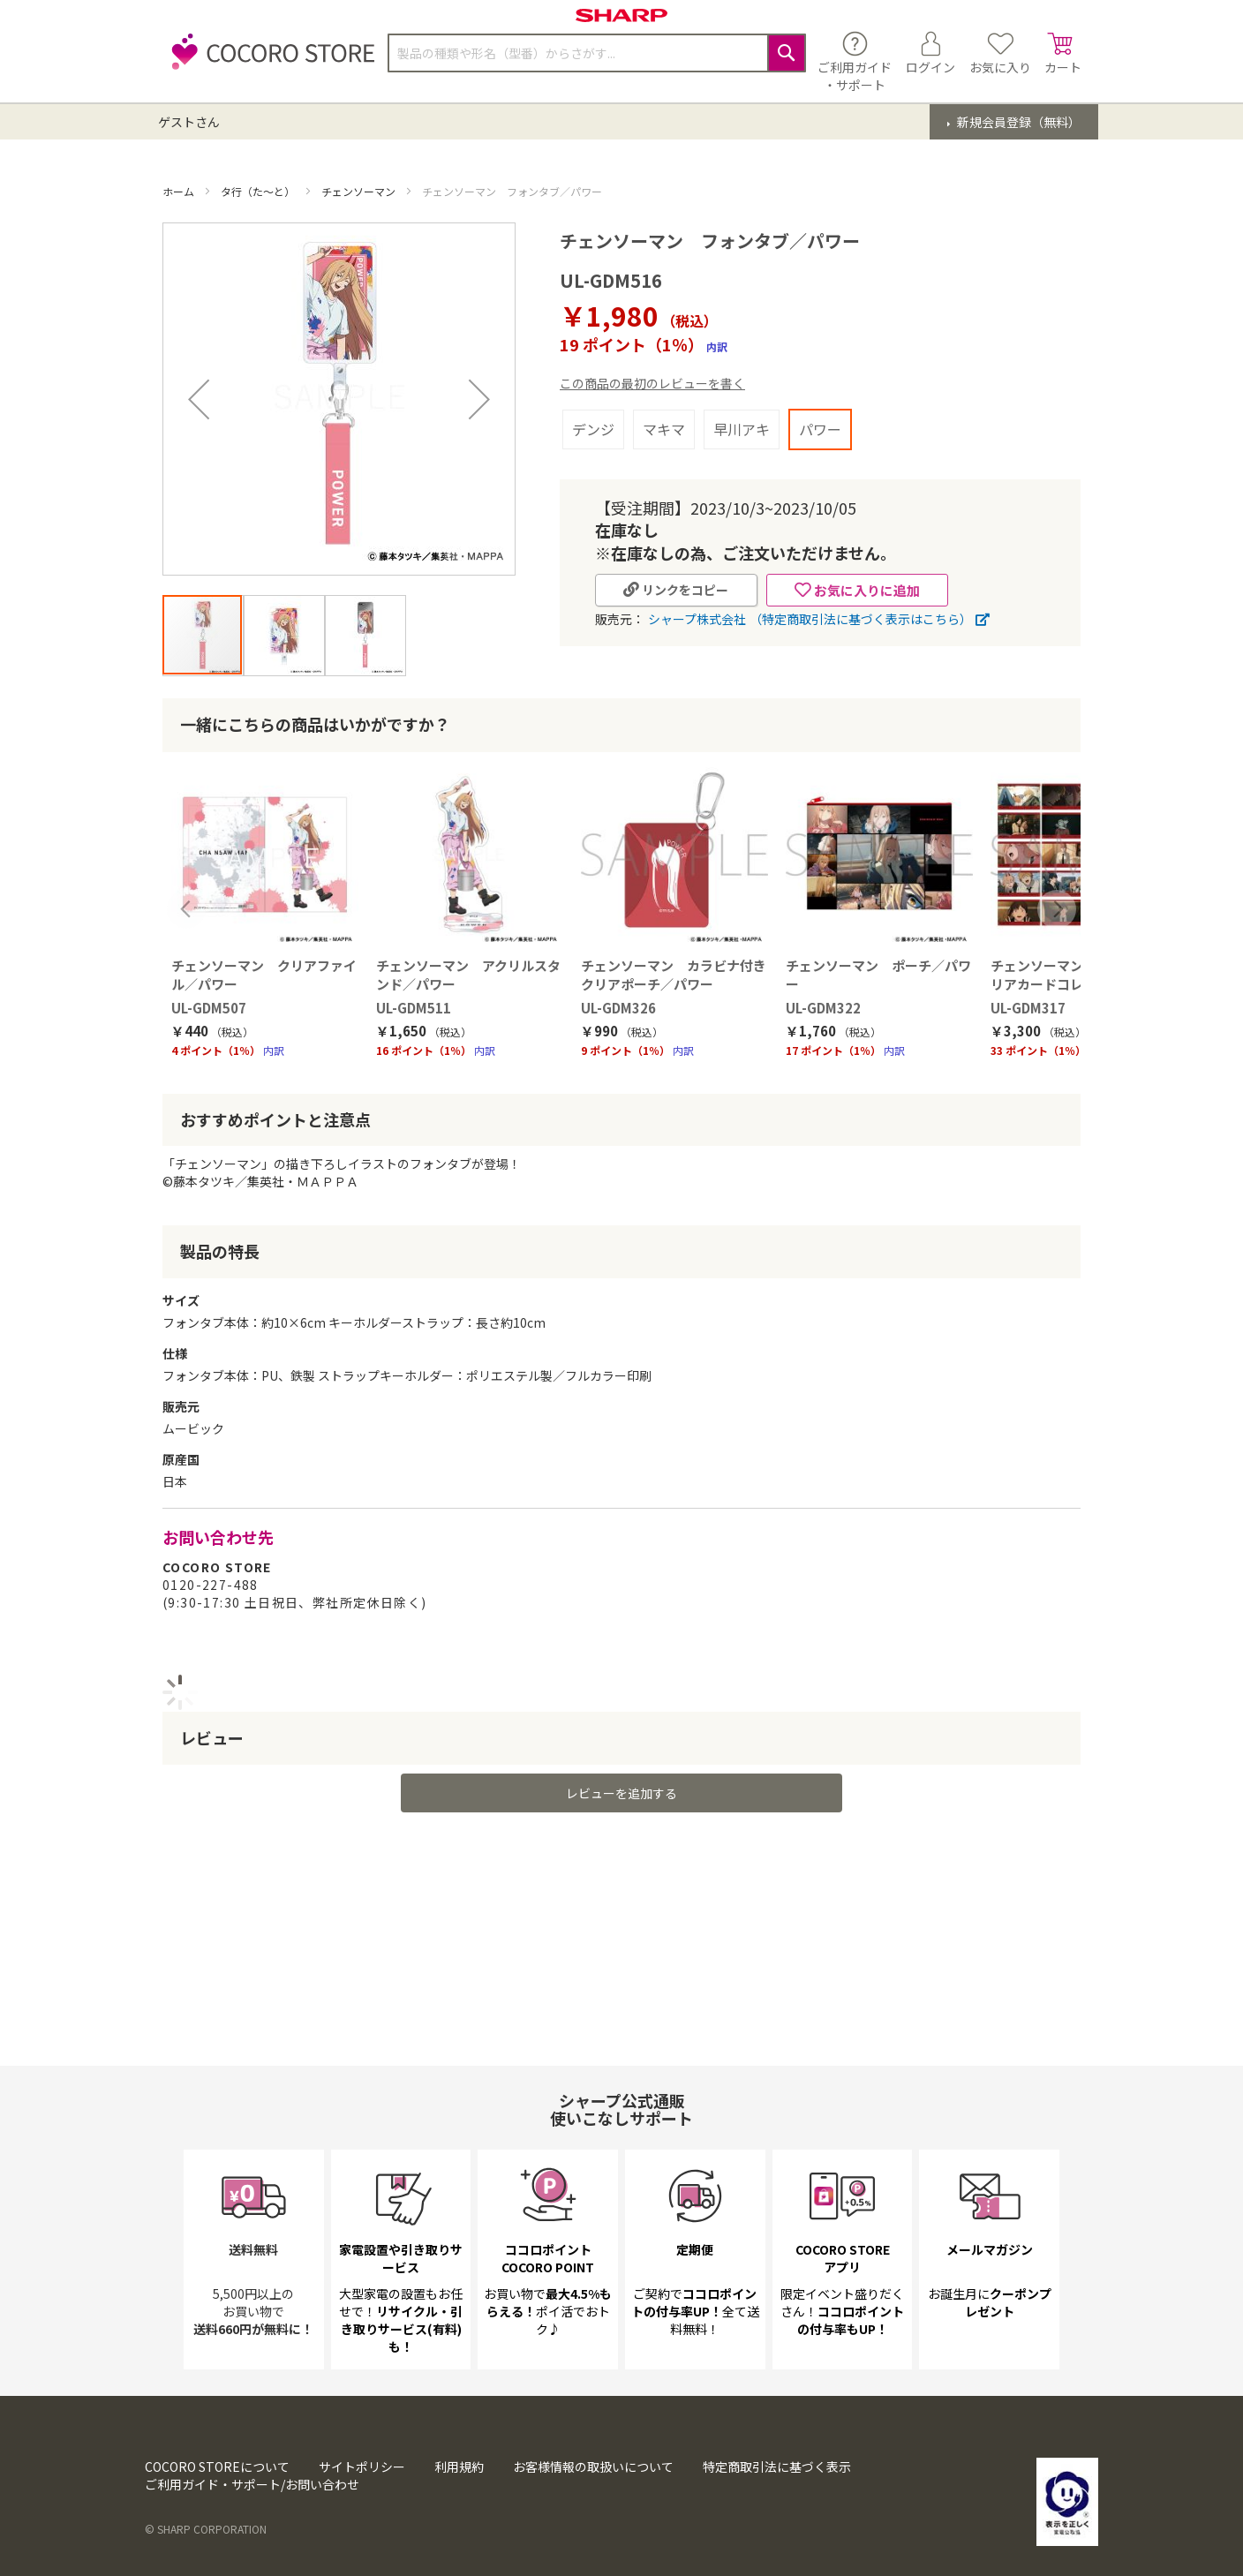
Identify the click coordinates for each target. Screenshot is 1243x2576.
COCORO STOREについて (217, 2466)
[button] (203, 634)
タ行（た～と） (259, 191)
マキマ (664, 429)
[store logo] (268, 61)
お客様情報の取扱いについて (593, 2466)
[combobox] (597, 53)
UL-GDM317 (1028, 977)
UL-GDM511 (413, 977)
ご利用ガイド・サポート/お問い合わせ (252, 2484)
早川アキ (741, 429)
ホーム (179, 191)
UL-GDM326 (618, 977)
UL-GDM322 (823, 977)
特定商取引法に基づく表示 (777, 2466)
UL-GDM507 (208, 977)
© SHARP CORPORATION (206, 2528)
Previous (186, 880)
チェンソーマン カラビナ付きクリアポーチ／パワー (673, 944)
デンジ (593, 429)
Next (1056, 880)
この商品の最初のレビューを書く (652, 383)
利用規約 (459, 2466)
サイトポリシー (362, 2466)
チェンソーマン (359, 191)
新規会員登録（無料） (1017, 122)
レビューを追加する (621, 1763)
